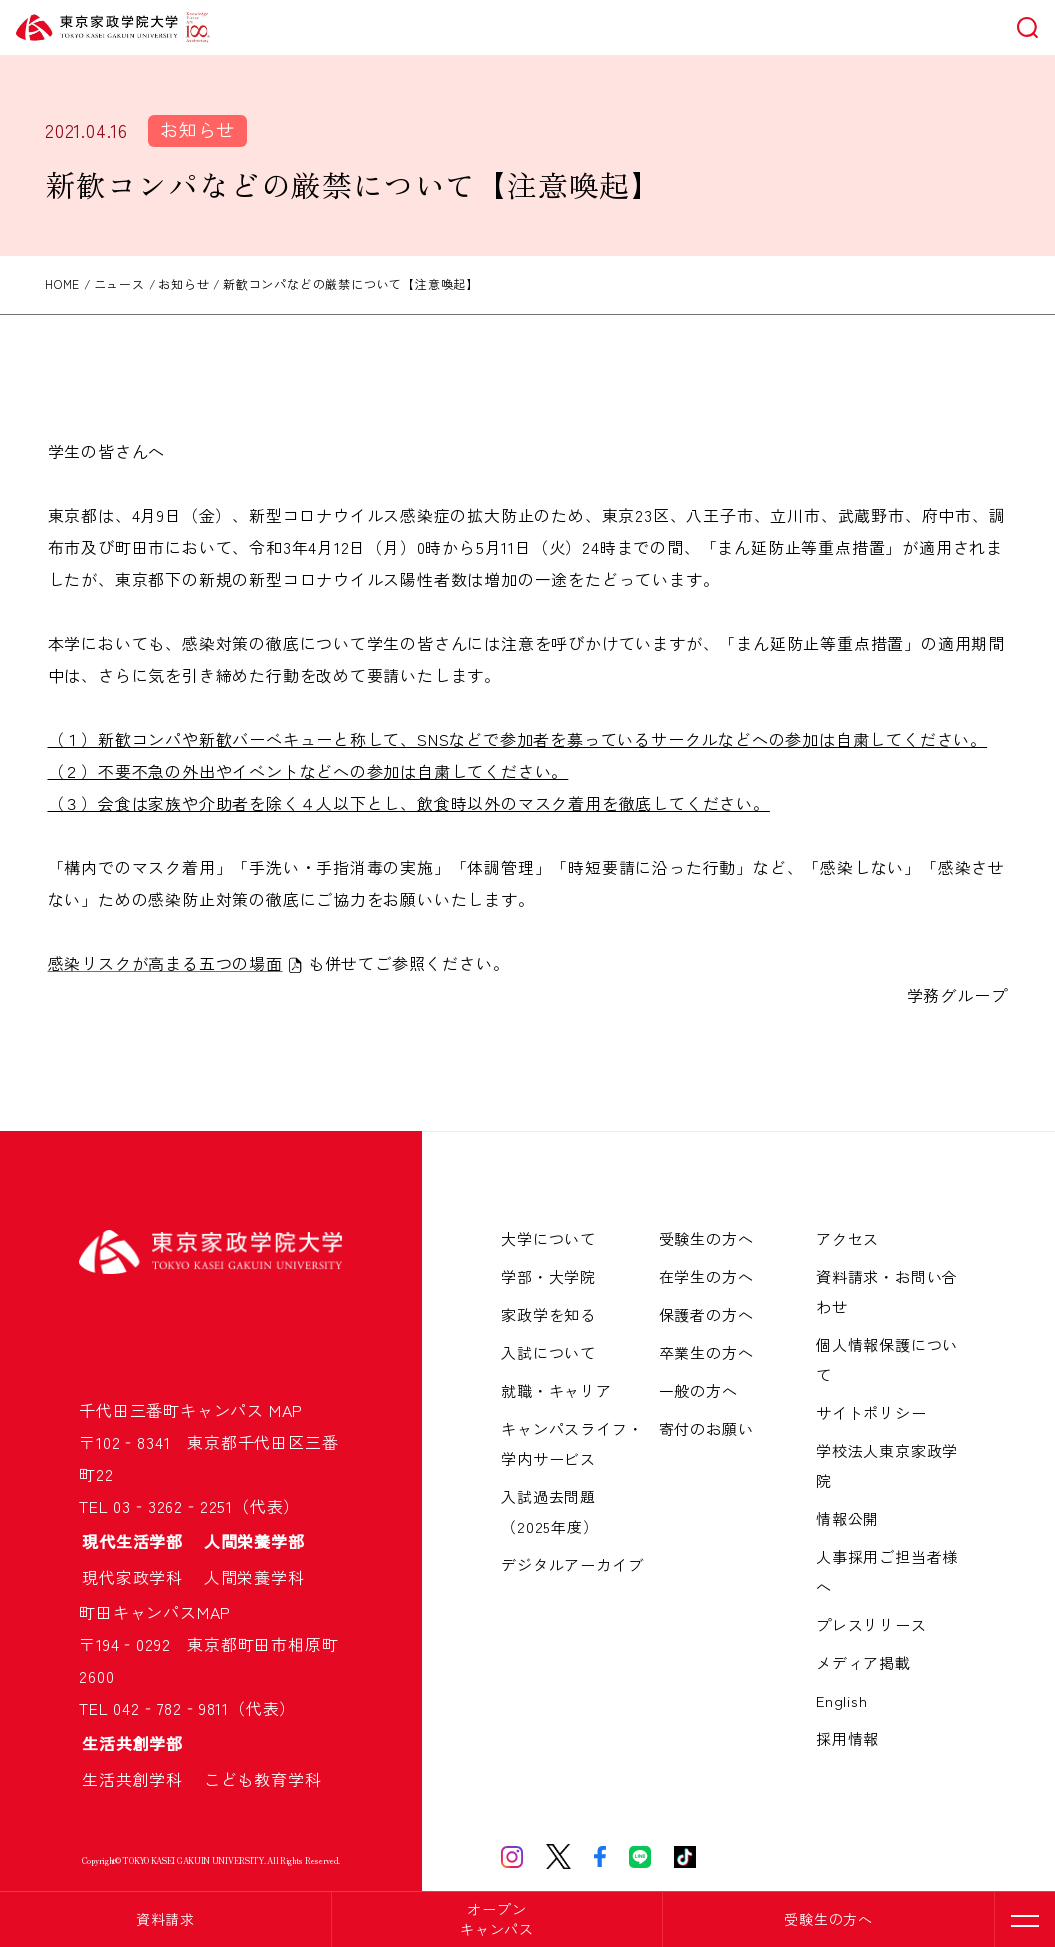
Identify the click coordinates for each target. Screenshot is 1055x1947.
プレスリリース (871, 1624)
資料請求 (165, 1919)
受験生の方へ (828, 1919)
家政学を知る (548, 1314)
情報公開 (847, 1518)
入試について (548, 1352)
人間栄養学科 (254, 1577)
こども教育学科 (263, 1779)
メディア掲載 (863, 1662)
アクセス (847, 1238)
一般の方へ (698, 1390)
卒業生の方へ (706, 1352)
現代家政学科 (141, 1577)
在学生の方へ (706, 1276)
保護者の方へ (706, 1314)
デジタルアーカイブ (572, 1564)
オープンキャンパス (497, 1919)
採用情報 (847, 1738)
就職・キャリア (556, 1390)
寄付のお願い (706, 1428)
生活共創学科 (141, 1779)
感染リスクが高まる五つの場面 (165, 963)
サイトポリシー (871, 1412)
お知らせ (197, 129)
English (842, 1700)
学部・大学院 (548, 1276)
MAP (286, 1410)
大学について (548, 1238)
